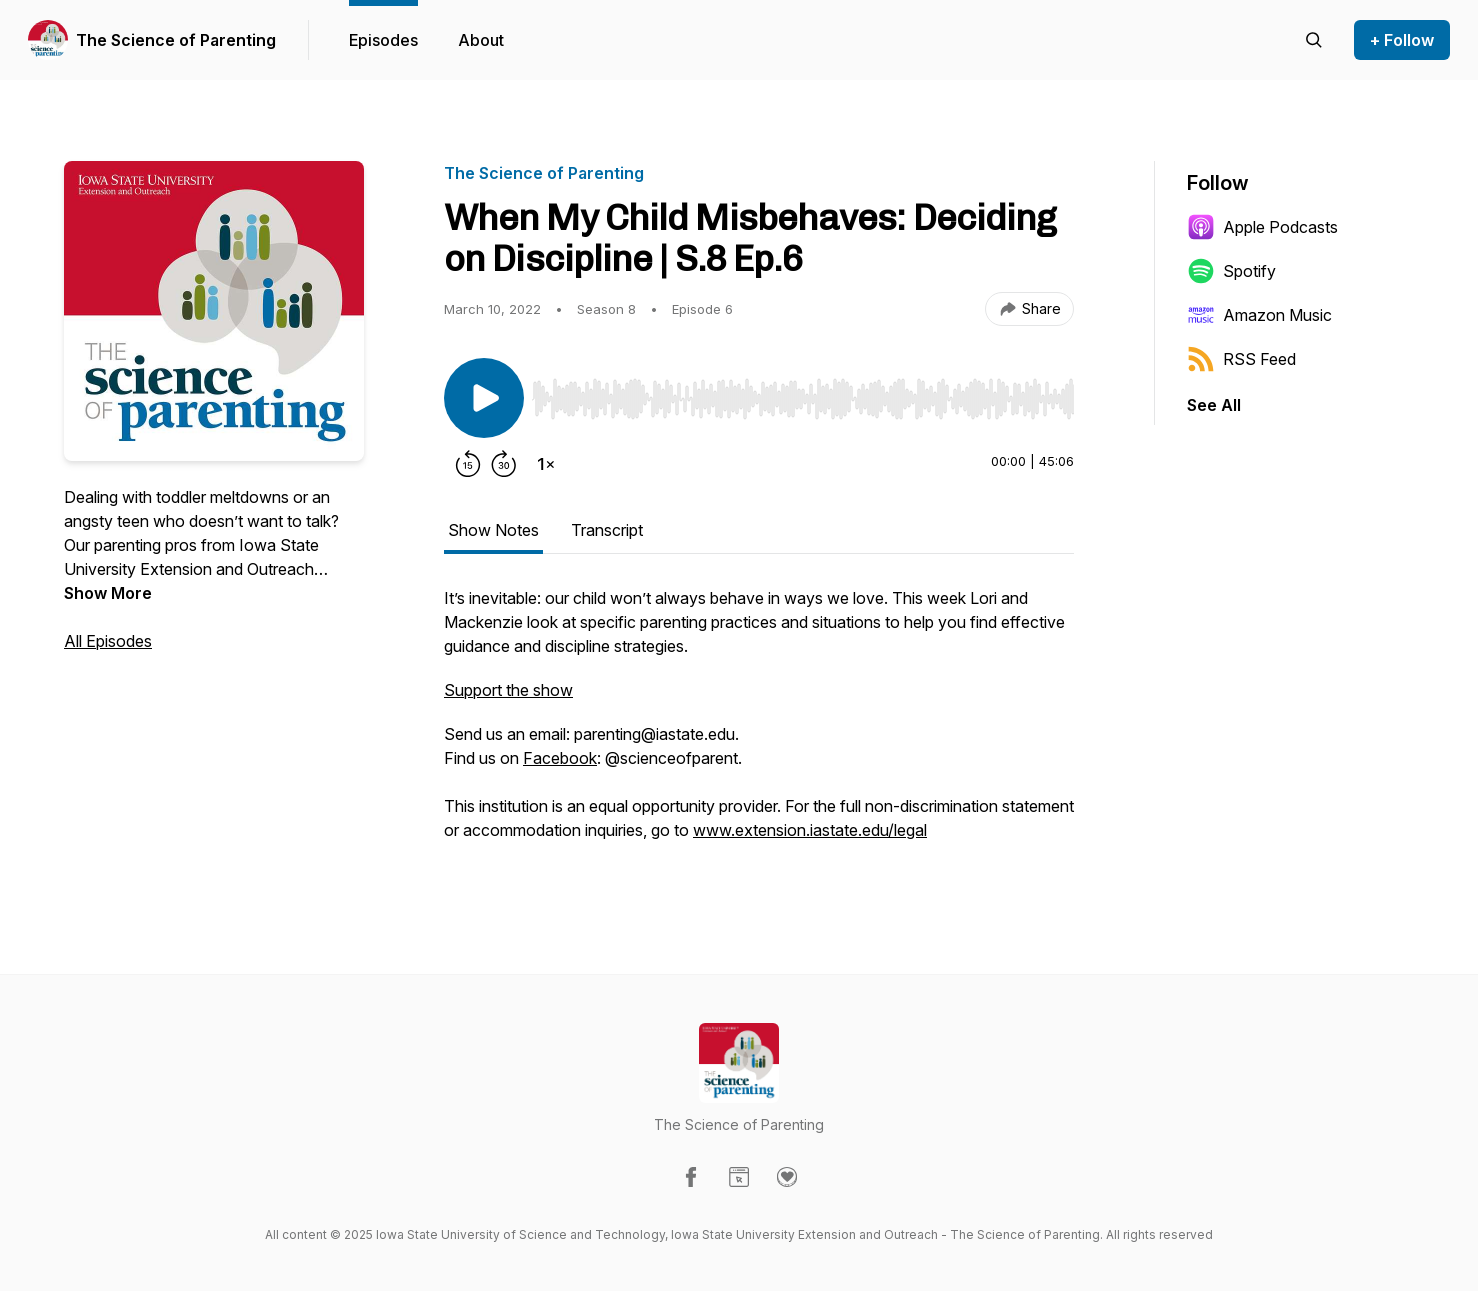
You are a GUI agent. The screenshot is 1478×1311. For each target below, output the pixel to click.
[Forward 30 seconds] (504, 464)
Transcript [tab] (607, 530)
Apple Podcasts (1262, 227)
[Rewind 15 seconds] (468, 464)
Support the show (508, 690)
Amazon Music (1259, 315)
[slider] (803, 399)
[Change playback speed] (546, 464)
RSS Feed (1241, 359)
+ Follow (1402, 40)
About (481, 40)
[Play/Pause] (484, 398)
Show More (108, 593)
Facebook (560, 758)
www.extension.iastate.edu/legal (810, 830)
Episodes (383, 40)
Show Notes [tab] (493, 530)
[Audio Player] (803, 393)
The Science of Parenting (176, 40)
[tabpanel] (759, 724)
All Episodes (108, 641)
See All (1214, 405)
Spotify (1231, 271)
